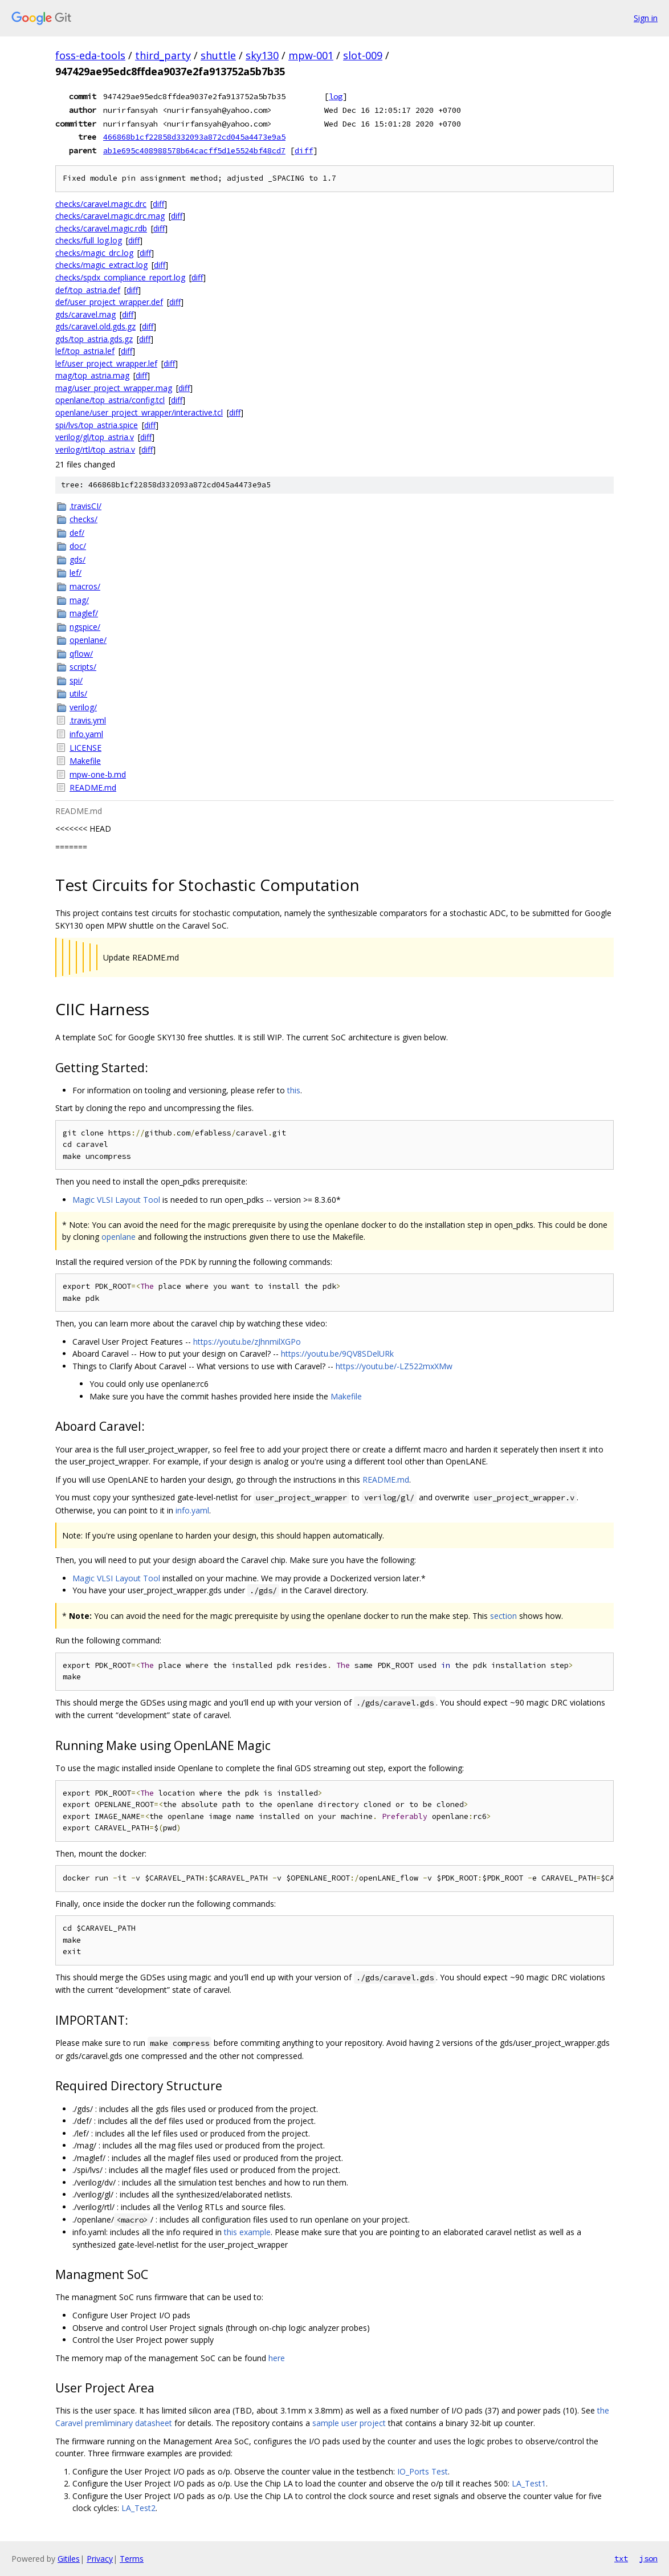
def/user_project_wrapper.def (109, 301)
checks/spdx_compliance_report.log (120, 277)
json (648, 2558)
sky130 (262, 55)
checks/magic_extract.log (101, 264)
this (293, 1090)
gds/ (77, 559)
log (335, 96)
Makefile (85, 760)
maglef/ (84, 613)
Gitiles (69, 2558)
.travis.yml (88, 720)
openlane (118, 1236)
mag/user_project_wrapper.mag (113, 387)
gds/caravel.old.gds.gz (95, 326)
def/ (77, 532)
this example (247, 2232)
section (503, 1615)
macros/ (85, 586)
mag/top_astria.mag (92, 375)
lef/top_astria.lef (85, 350)
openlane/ (88, 639)
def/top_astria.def (87, 289)
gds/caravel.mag (85, 314)
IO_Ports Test (422, 2471)
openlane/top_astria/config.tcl (110, 399)
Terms (132, 2558)
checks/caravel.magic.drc (100, 203)
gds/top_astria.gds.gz (94, 338)
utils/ (78, 693)
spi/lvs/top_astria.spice (96, 425)
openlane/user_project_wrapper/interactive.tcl (139, 412)
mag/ (79, 600)
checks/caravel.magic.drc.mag (110, 215)
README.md (93, 787)
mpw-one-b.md (98, 774)
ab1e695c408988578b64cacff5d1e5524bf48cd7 (194, 150)
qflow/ (81, 653)
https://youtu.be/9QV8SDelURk (337, 1353)
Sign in (646, 18)
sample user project (349, 2423)
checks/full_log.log (88, 240)
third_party (163, 55)
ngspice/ (85, 626)
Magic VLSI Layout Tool (116, 1199)
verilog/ (83, 707)
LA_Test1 (529, 2483)
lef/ (75, 572)
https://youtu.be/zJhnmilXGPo (247, 1341)
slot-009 (362, 55)
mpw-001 (310, 55)
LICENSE (85, 747)
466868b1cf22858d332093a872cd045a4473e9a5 (194, 137)
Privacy (100, 2558)
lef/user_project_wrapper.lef (106, 363)
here (276, 2358)
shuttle (218, 55)
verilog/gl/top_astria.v (94, 437)
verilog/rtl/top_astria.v (95, 449)
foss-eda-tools (90, 55)
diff (304, 150)
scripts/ (83, 666)
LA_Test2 (138, 2507)
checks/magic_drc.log (94, 252)
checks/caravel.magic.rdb (101, 228)
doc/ (78, 545)
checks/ (83, 519)
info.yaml (86, 734)
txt (621, 2558)
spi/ (76, 680)
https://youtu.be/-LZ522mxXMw (394, 1366)
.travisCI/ (85, 505)
